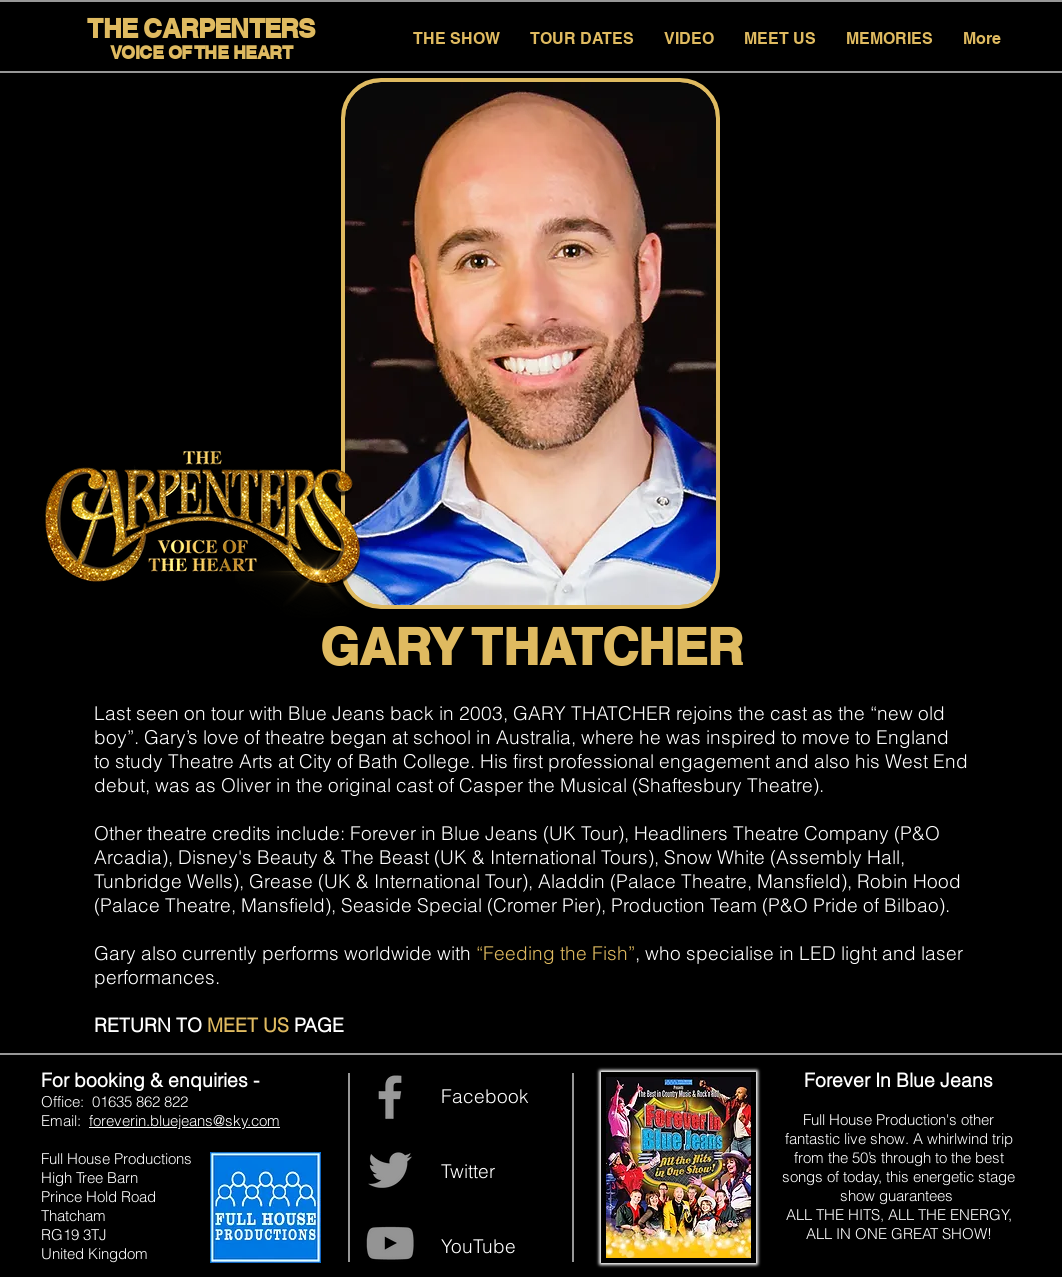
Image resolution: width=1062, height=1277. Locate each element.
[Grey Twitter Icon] (390, 1170)
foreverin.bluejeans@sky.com (184, 1120)
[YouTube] (390, 1243)
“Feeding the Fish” (555, 953)
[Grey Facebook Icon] (390, 1097)
